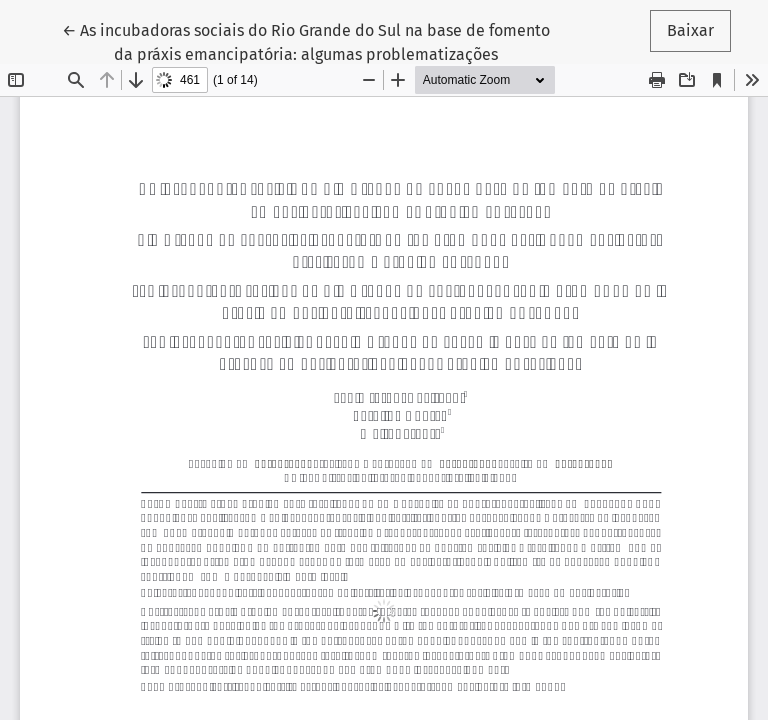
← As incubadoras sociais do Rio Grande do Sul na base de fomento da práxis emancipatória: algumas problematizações (306, 41)
